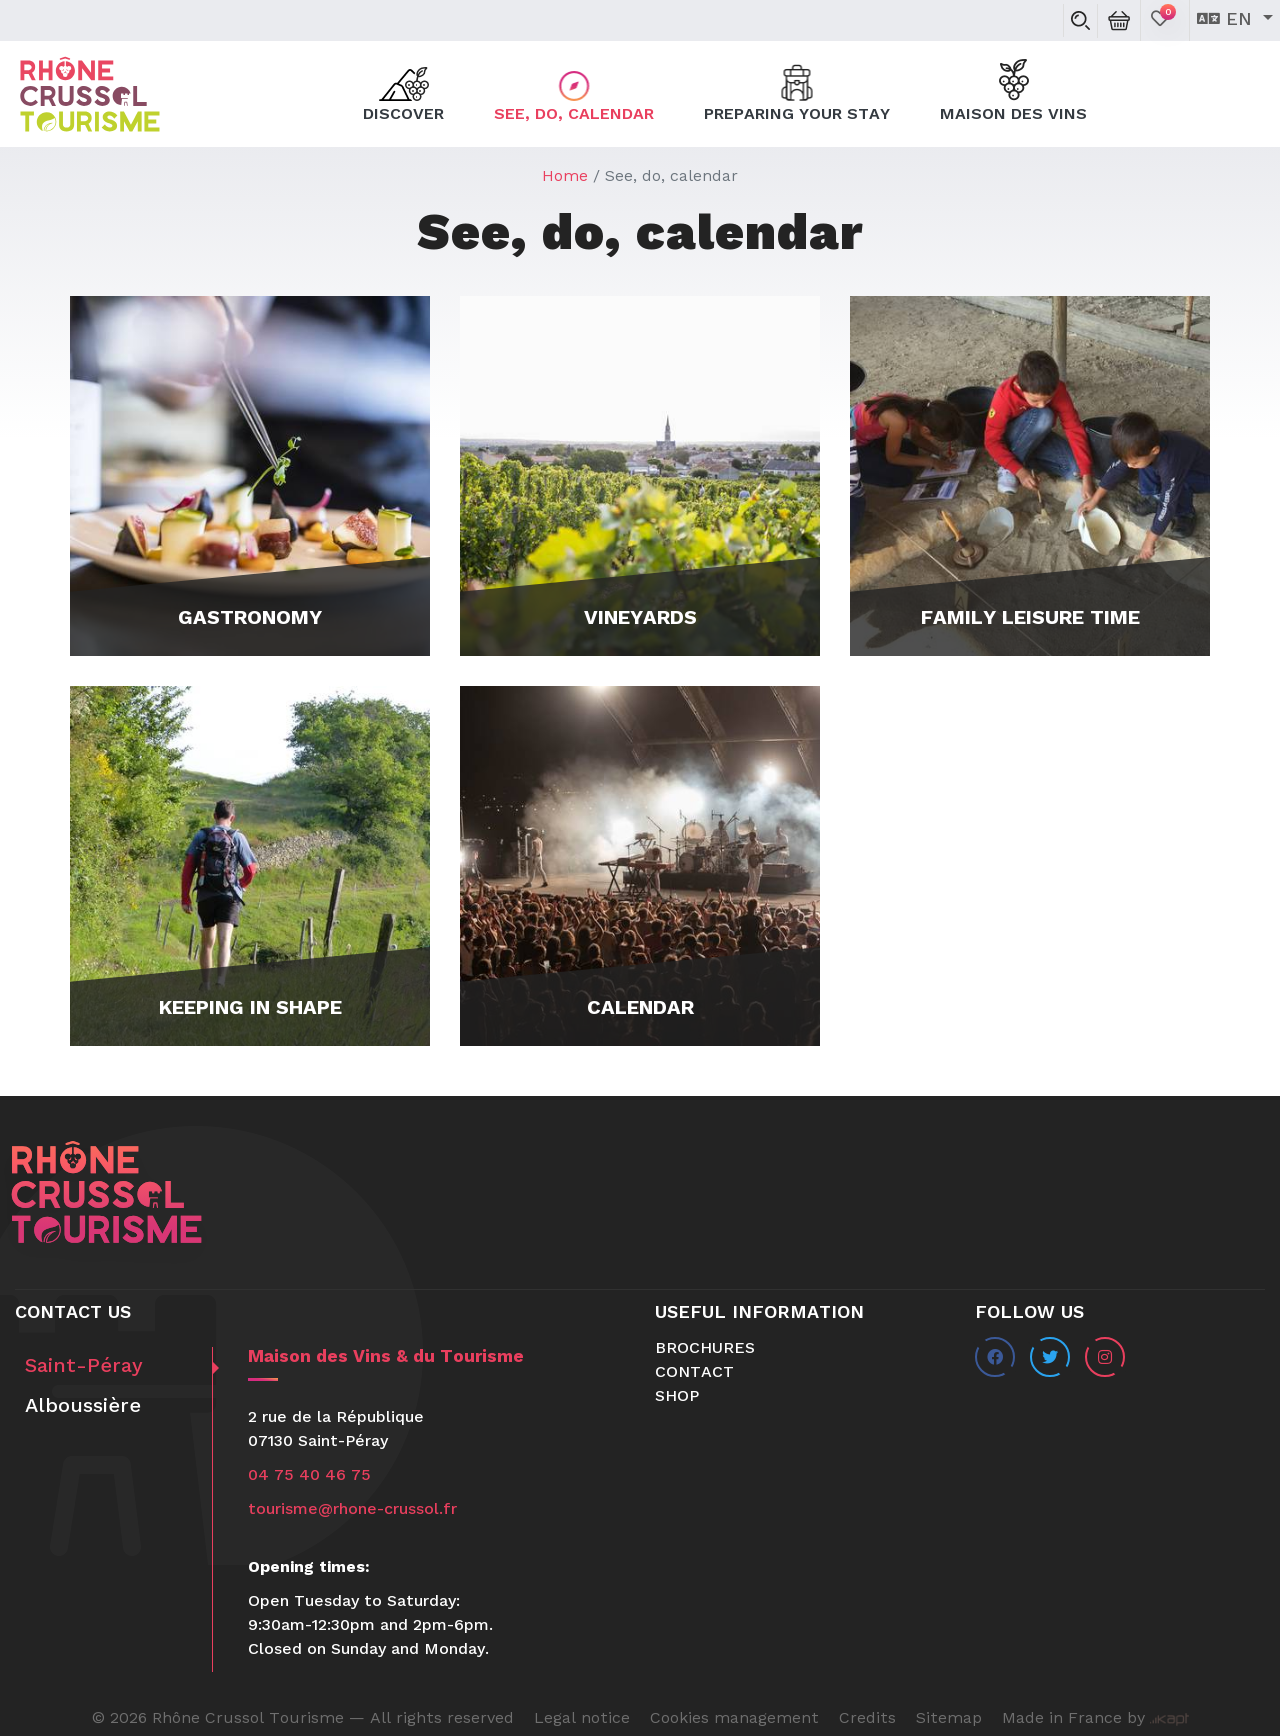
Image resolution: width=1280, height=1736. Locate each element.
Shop (677, 1397)
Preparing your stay (797, 92)
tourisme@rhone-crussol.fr (352, 1510)
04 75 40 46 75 (309, 1476)
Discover (403, 92)
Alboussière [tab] (83, 1407)
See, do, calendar (574, 92)
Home (565, 177)
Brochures (705, 1349)
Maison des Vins (1013, 92)
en (1227, 20)
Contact (694, 1373)
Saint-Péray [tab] (84, 1367)
